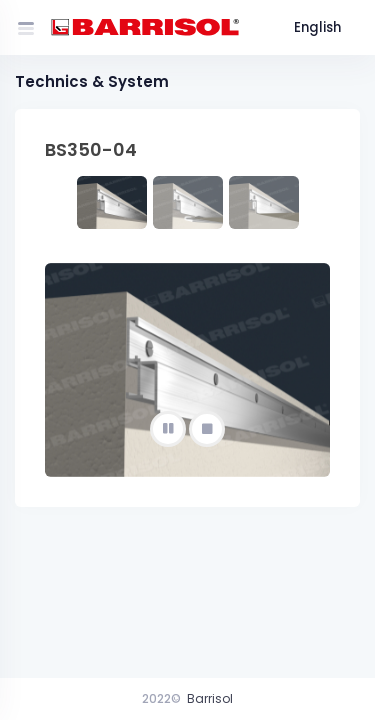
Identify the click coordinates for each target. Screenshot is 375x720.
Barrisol (210, 698)
